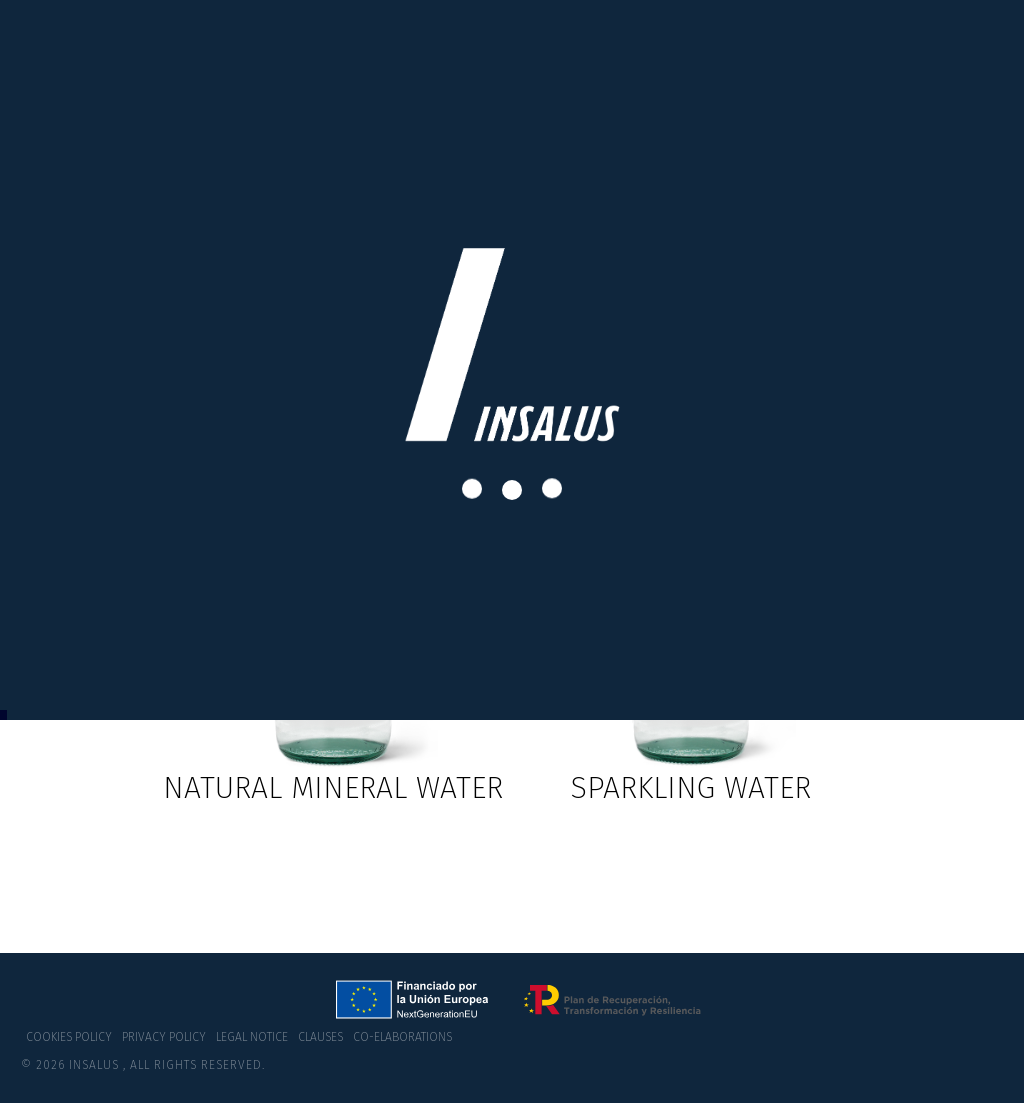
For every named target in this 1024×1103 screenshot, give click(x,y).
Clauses (320, 1037)
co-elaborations (402, 1037)
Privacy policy (164, 1037)
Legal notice (252, 1037)
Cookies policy (69, 1037)
